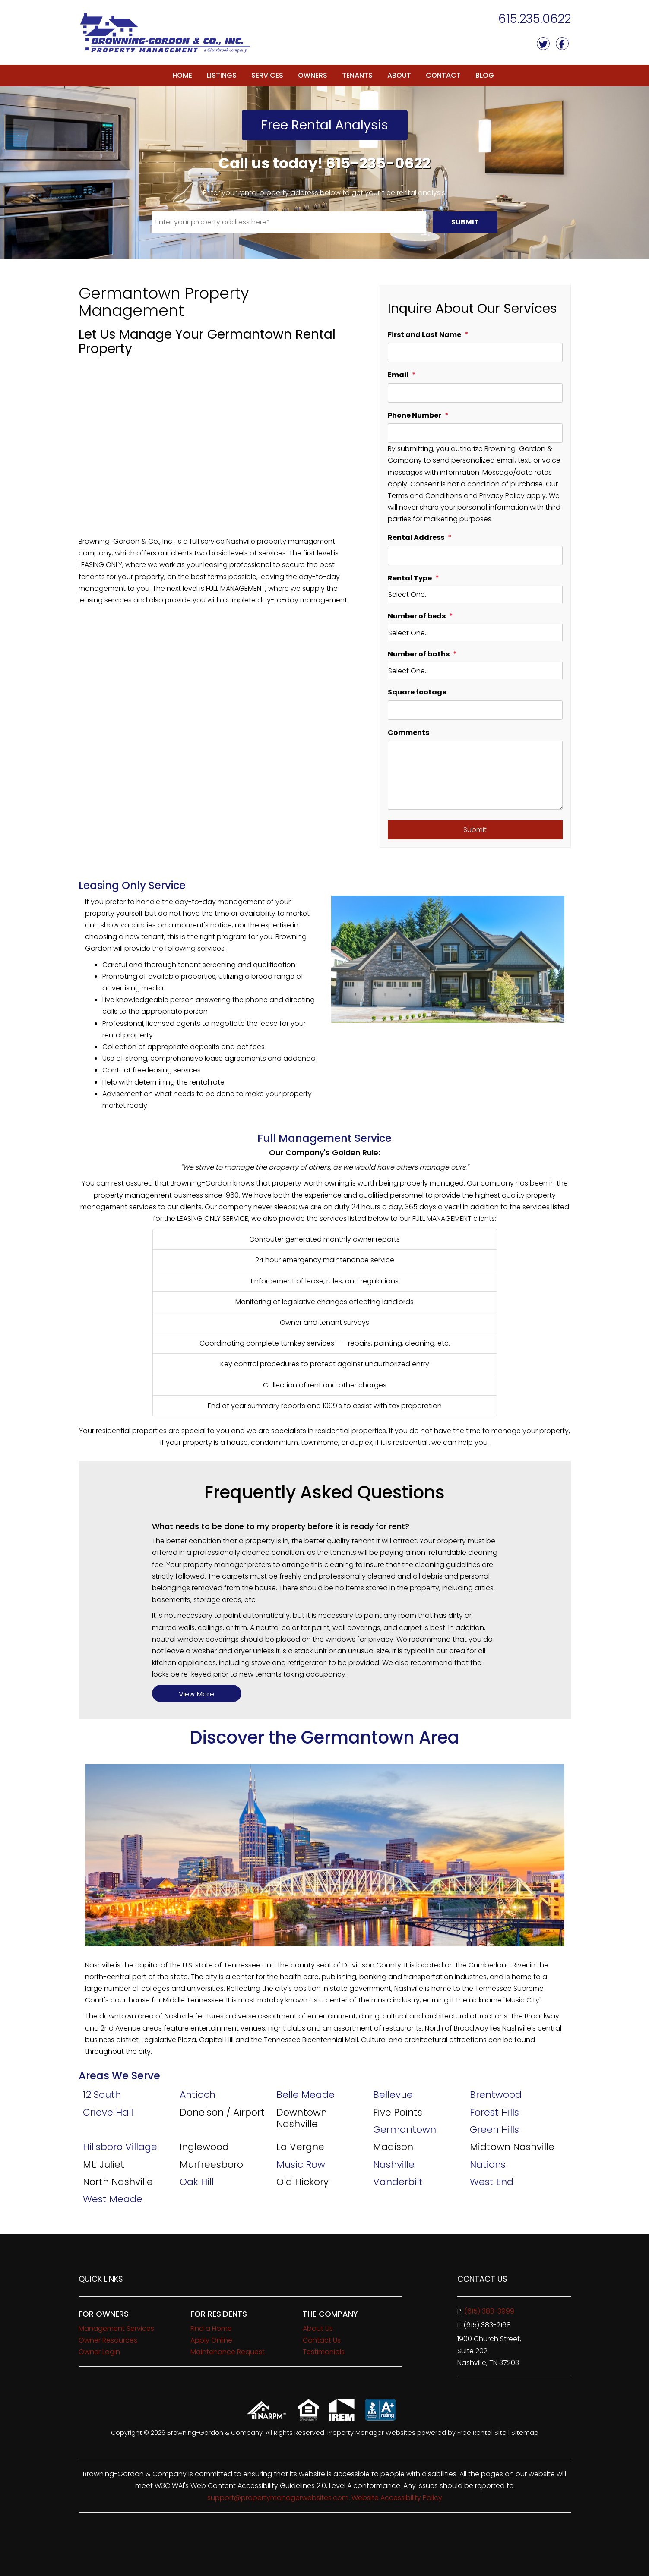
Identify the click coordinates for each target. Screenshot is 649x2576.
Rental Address (416, 537)
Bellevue (393, 2094)
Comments (408, 733)
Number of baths (419, 654)
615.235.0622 (534, 18)
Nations (488, 2164)
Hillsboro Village (120, 2146)
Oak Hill (197, 2181)
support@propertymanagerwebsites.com (277, 2498)
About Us (318, 2328)
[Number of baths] (475, 670)
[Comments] (475, 775)
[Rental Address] (475, 555)
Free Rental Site (482, 2432)
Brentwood (496, 2094)
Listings (222, 75)
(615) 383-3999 (489, 2311)
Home (182, 75)
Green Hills (494, 2129)
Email (398, 375)
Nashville (394, 2164)
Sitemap (524, 2432)
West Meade (112, 2199)
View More (196, 1694)
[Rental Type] (475, 594)
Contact (443, 75)
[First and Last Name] (475, 352)
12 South (102, 2094)
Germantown (404, 2129)
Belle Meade (305, 2094)
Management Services (116, 2328)
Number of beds (417, 616)
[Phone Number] (475, 433)
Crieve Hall (108, 2112)
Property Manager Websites (371, 2432)
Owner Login (99, 2352)
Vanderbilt (398, 2181)
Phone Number (414, 415)
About (399, 75)
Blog (484, 75)
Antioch (197, 2094)
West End (491, 2181)
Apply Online (211, 2340)
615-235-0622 (378, 163)
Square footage (417, 692)
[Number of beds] (475, 632)
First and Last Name (424, 335)
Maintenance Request (227, 2352)
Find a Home (211, 2328)
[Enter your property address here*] (289, 222)
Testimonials (324, 2352)
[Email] (475, 393)
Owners (312, 75)
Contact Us (322, 2340)
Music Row (300, 2164)
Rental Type (410, 578)
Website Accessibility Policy (396, 2498)
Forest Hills (494, 2112)
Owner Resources (108, 2340)
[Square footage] (475, 710)
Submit (465, 222)
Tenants (357, 75)
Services (267, 75)
